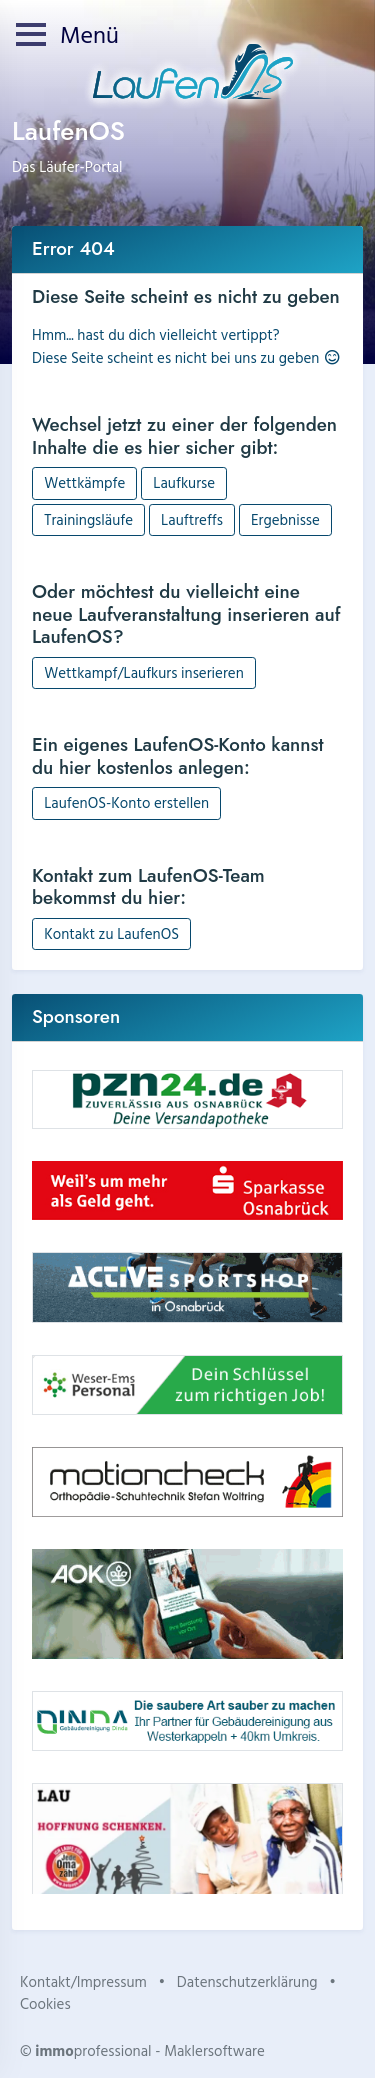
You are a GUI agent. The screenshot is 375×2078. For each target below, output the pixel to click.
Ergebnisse (285, 519)
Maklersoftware (214, 2050)
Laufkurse (184, 482)
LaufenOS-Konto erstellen (126, 802)
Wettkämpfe (84, 482)
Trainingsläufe (88, 519)
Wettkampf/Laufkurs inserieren (144, 672)
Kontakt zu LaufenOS (111, 933)
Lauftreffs (192, 519)
